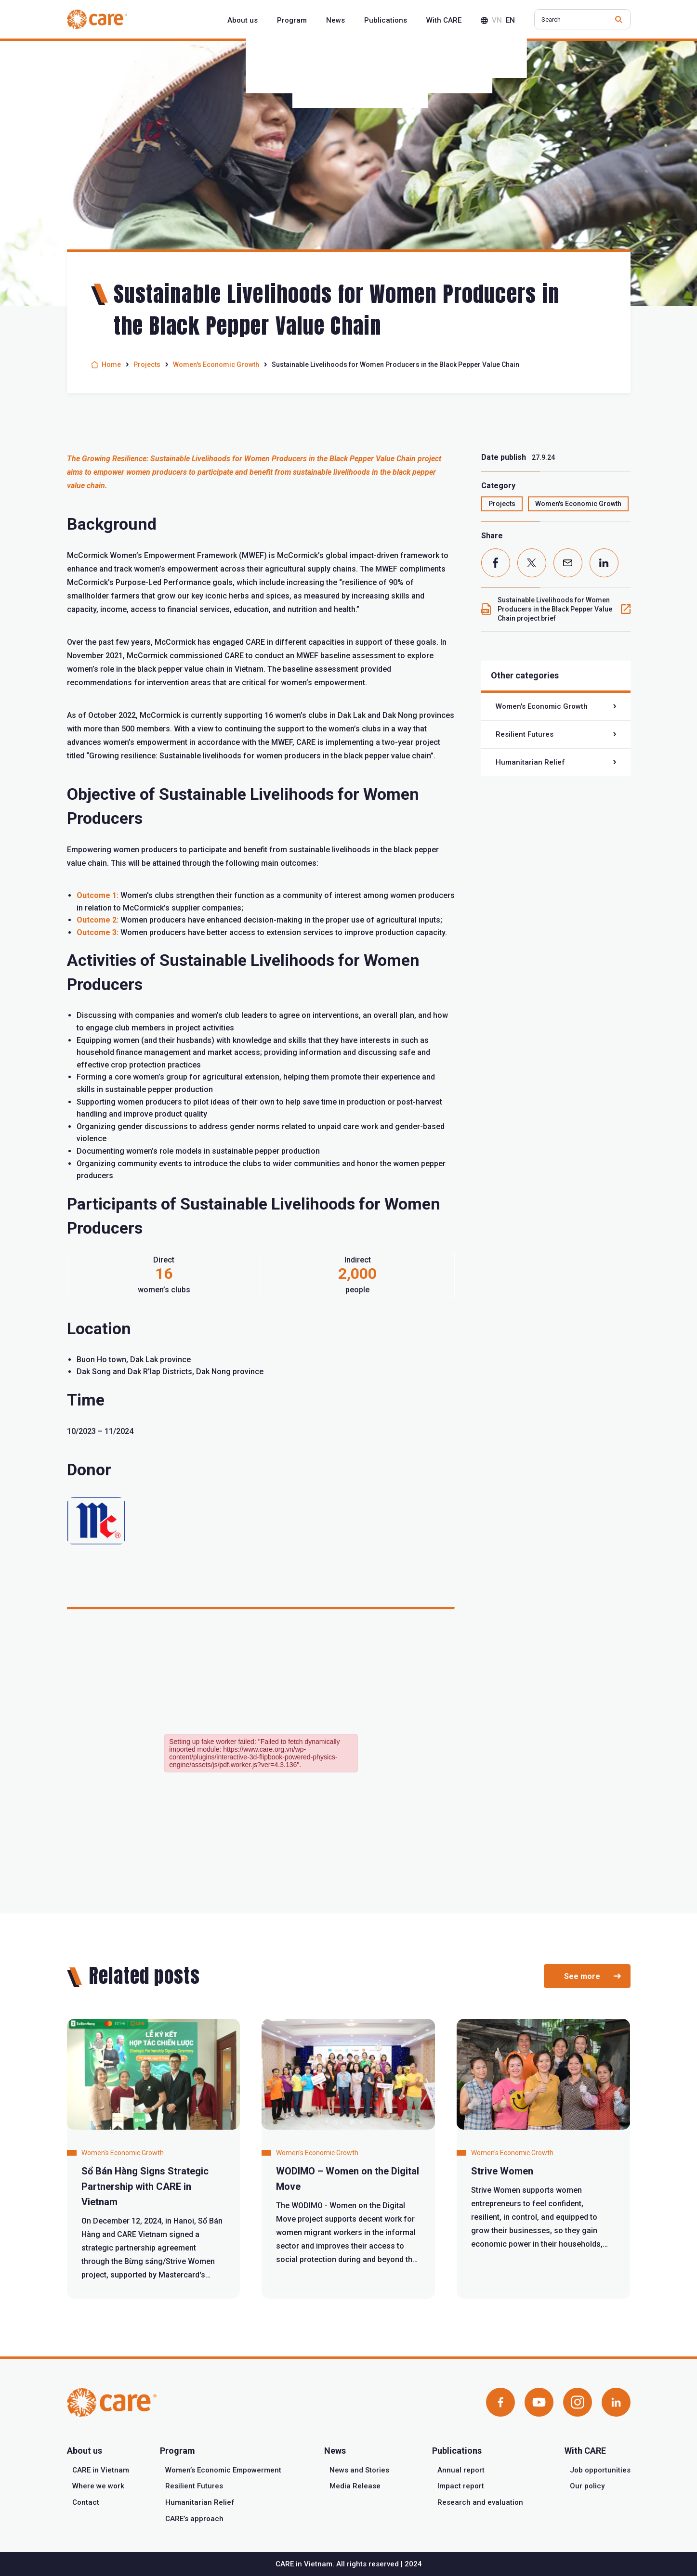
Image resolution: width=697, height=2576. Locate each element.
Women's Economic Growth (216, 364)
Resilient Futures (524, 734)
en (510, 20)
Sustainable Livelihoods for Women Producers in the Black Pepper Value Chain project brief (555, 609)
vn (497, 20)
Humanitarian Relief (530, 762)
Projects (146, 364)
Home (111, 364)
